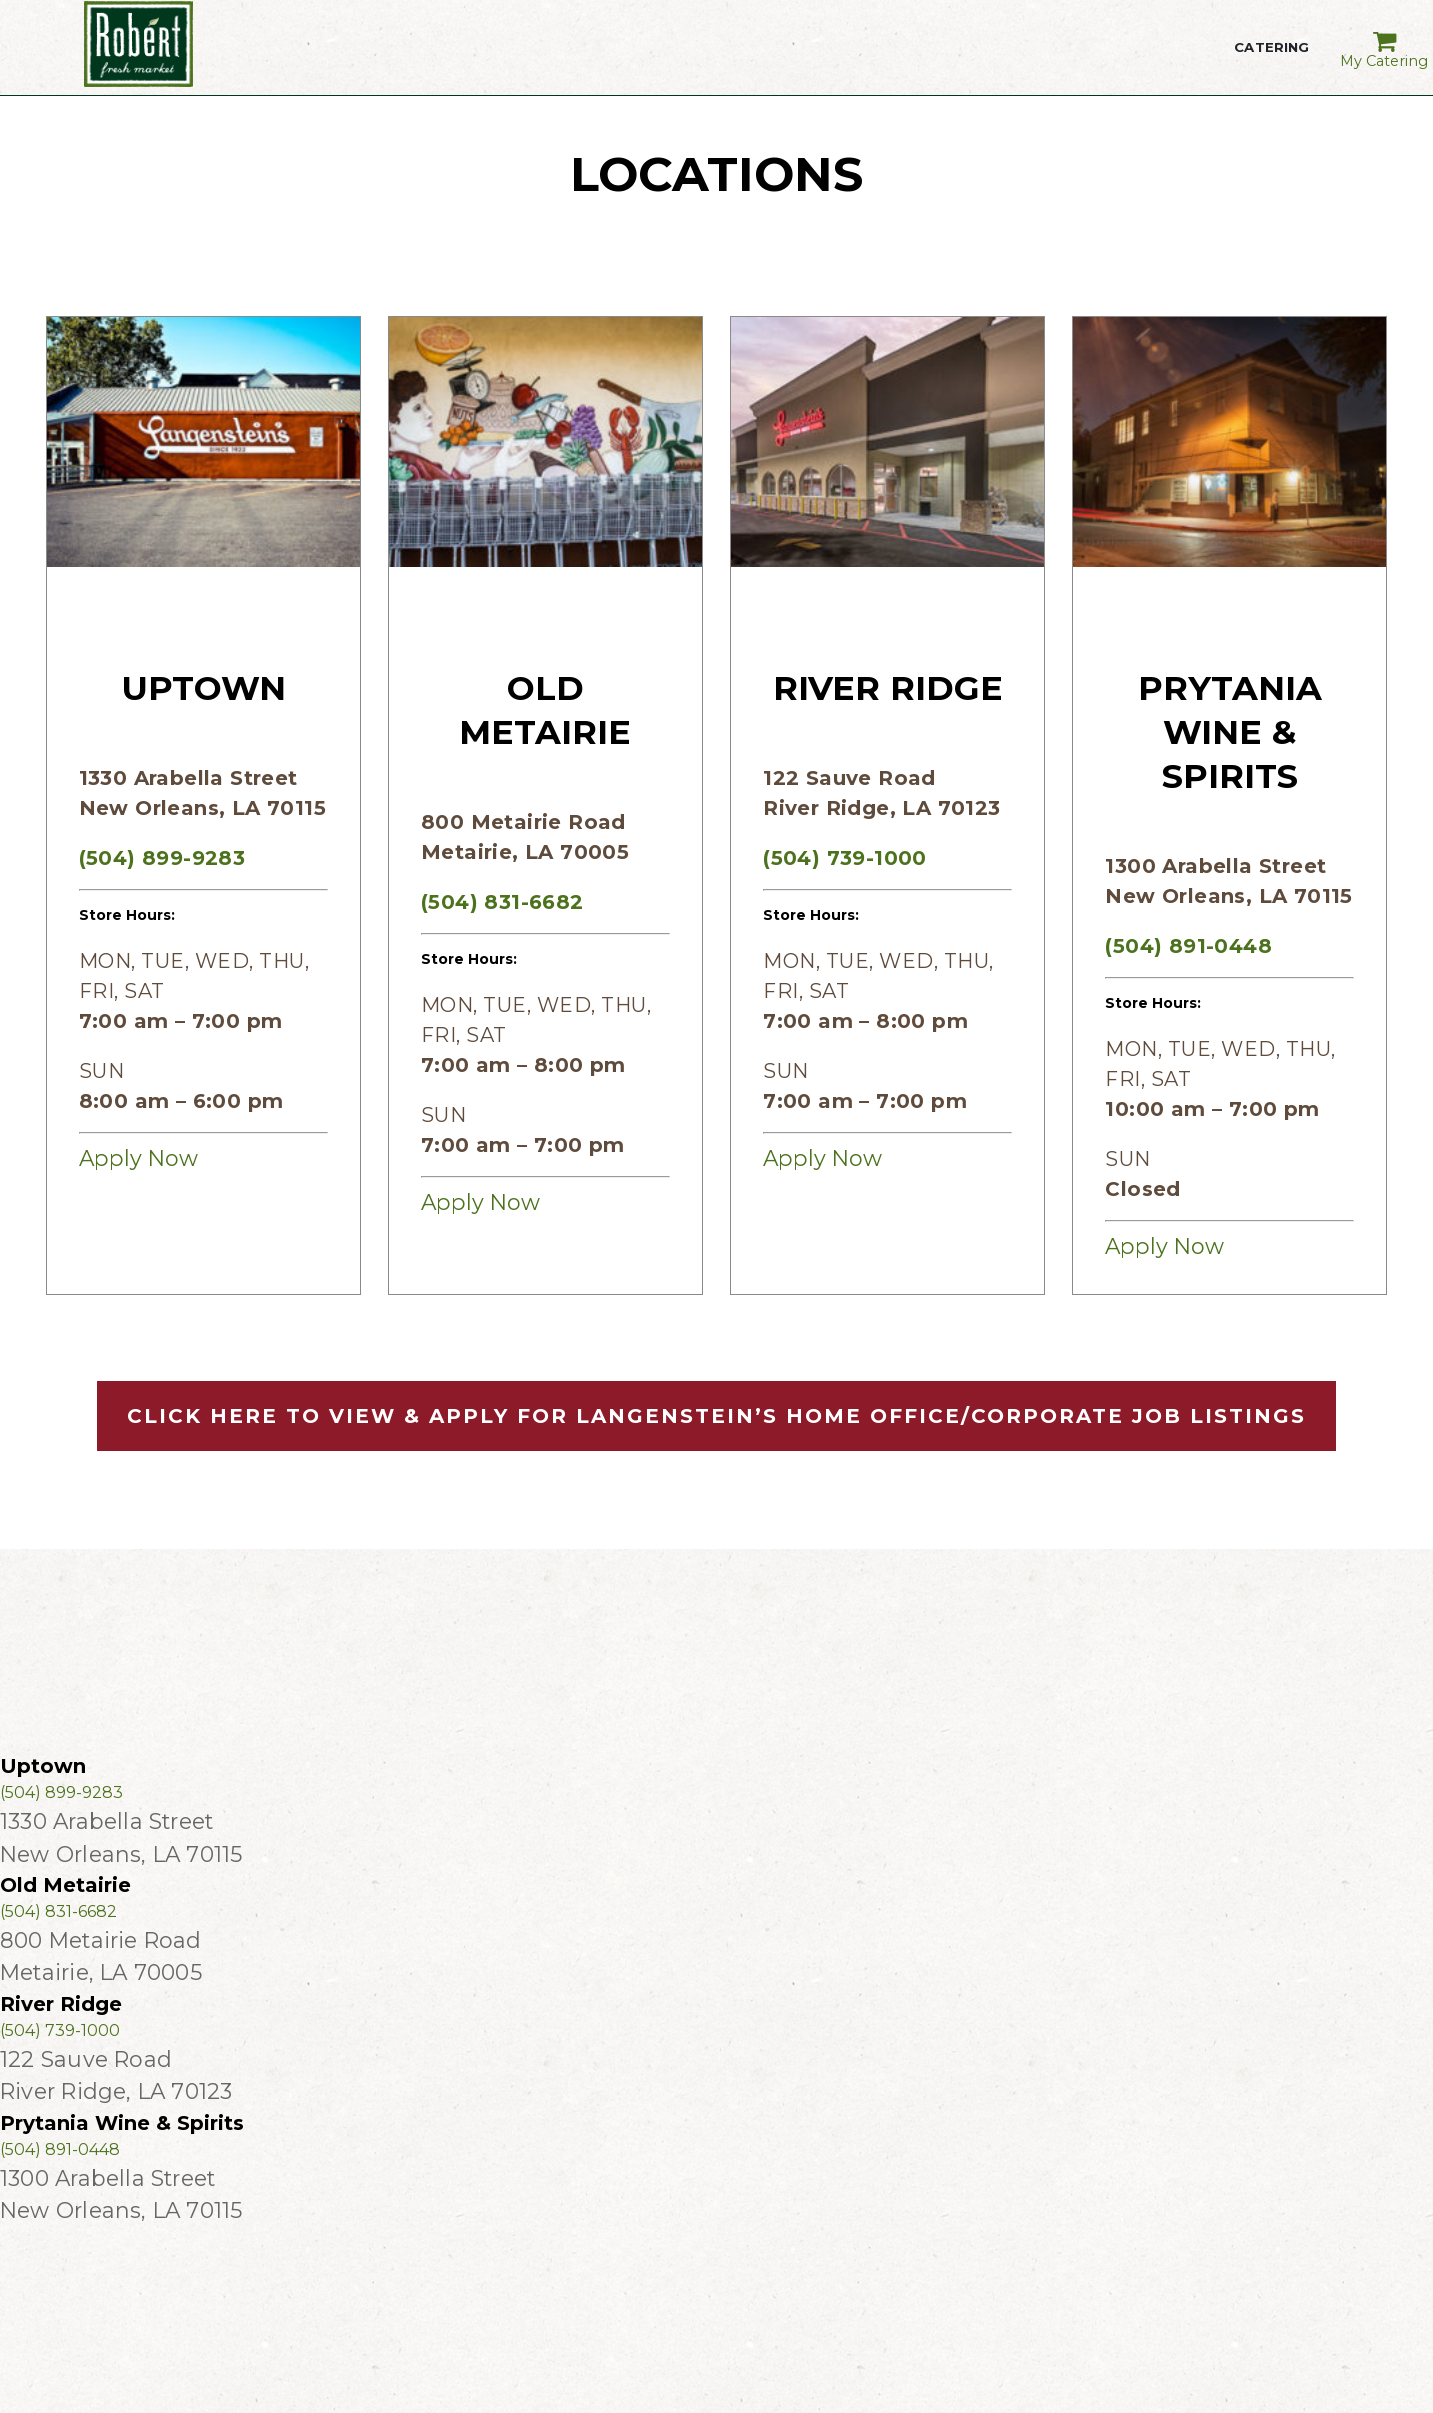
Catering (1271, 60)
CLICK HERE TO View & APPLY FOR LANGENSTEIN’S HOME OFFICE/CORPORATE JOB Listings (716, 1416)
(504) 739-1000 (845, 858)
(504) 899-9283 (162, 858)
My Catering (1384, 43)
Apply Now (138, 1158)
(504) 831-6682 (502, 902)
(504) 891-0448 (1188, 946)
